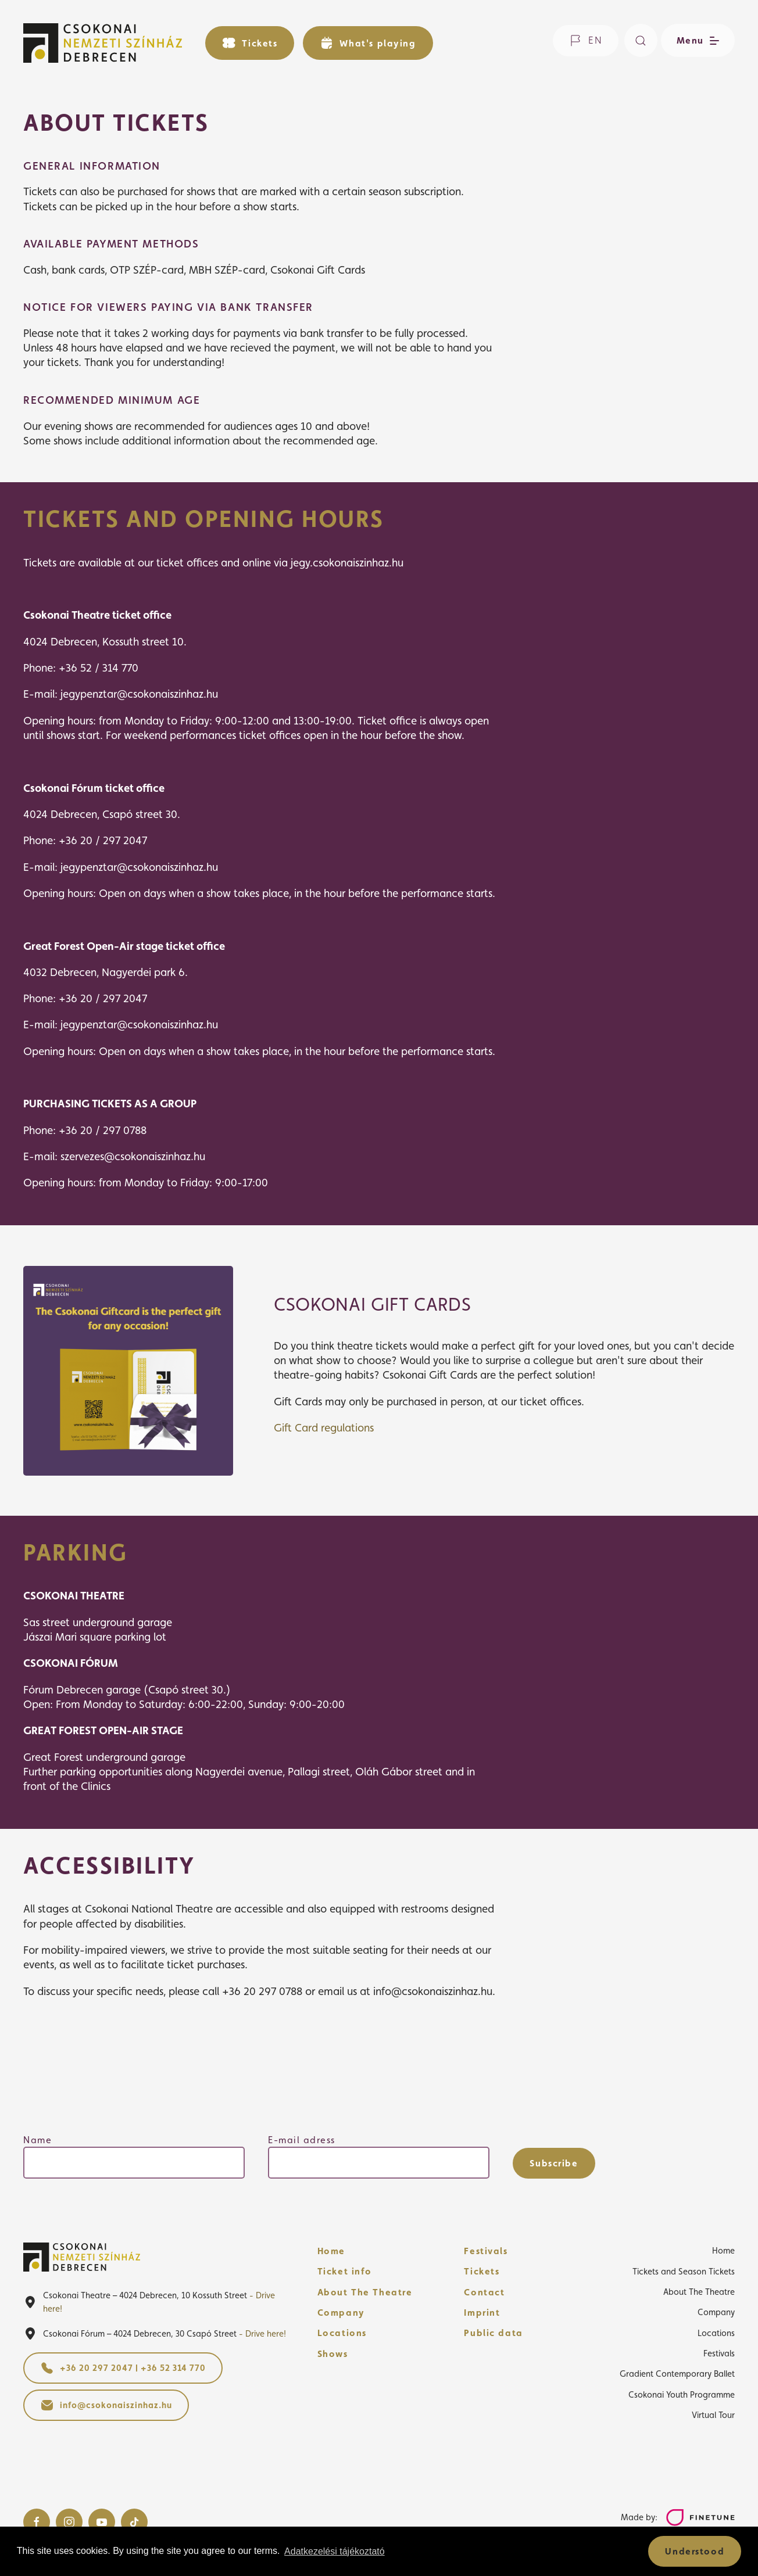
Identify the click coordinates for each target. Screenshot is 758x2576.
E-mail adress (301, 2140)
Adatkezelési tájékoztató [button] (334, 2551)
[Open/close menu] (696, 40)
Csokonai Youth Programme (681, 2394)
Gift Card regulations (324, 1427)
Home (331, 2250)
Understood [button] (694, 2551)
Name (37, 2140)
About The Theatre (365, 2292)
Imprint (482, 2312)
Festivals (485, 2250)
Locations (342, 2332)
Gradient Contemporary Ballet (677, 2373)
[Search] (640, 40)
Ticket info (344, 2271)
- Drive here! (262, 2333)
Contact (484, 2292)
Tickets (481, 2271)
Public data (493, 2332)
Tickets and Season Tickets (683, 2271)
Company (341, 2312)
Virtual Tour (713, 2415)
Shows (332, 2353)
